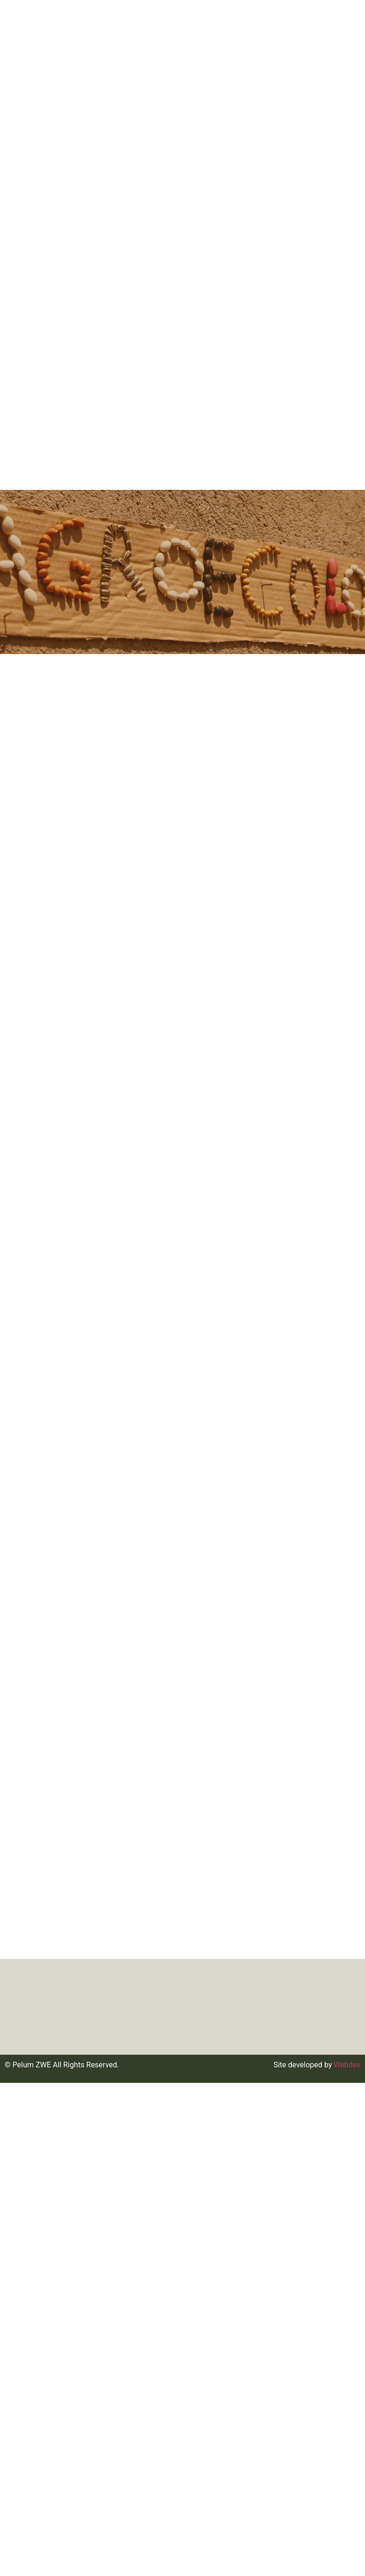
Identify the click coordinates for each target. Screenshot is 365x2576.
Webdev (347, 2064)
